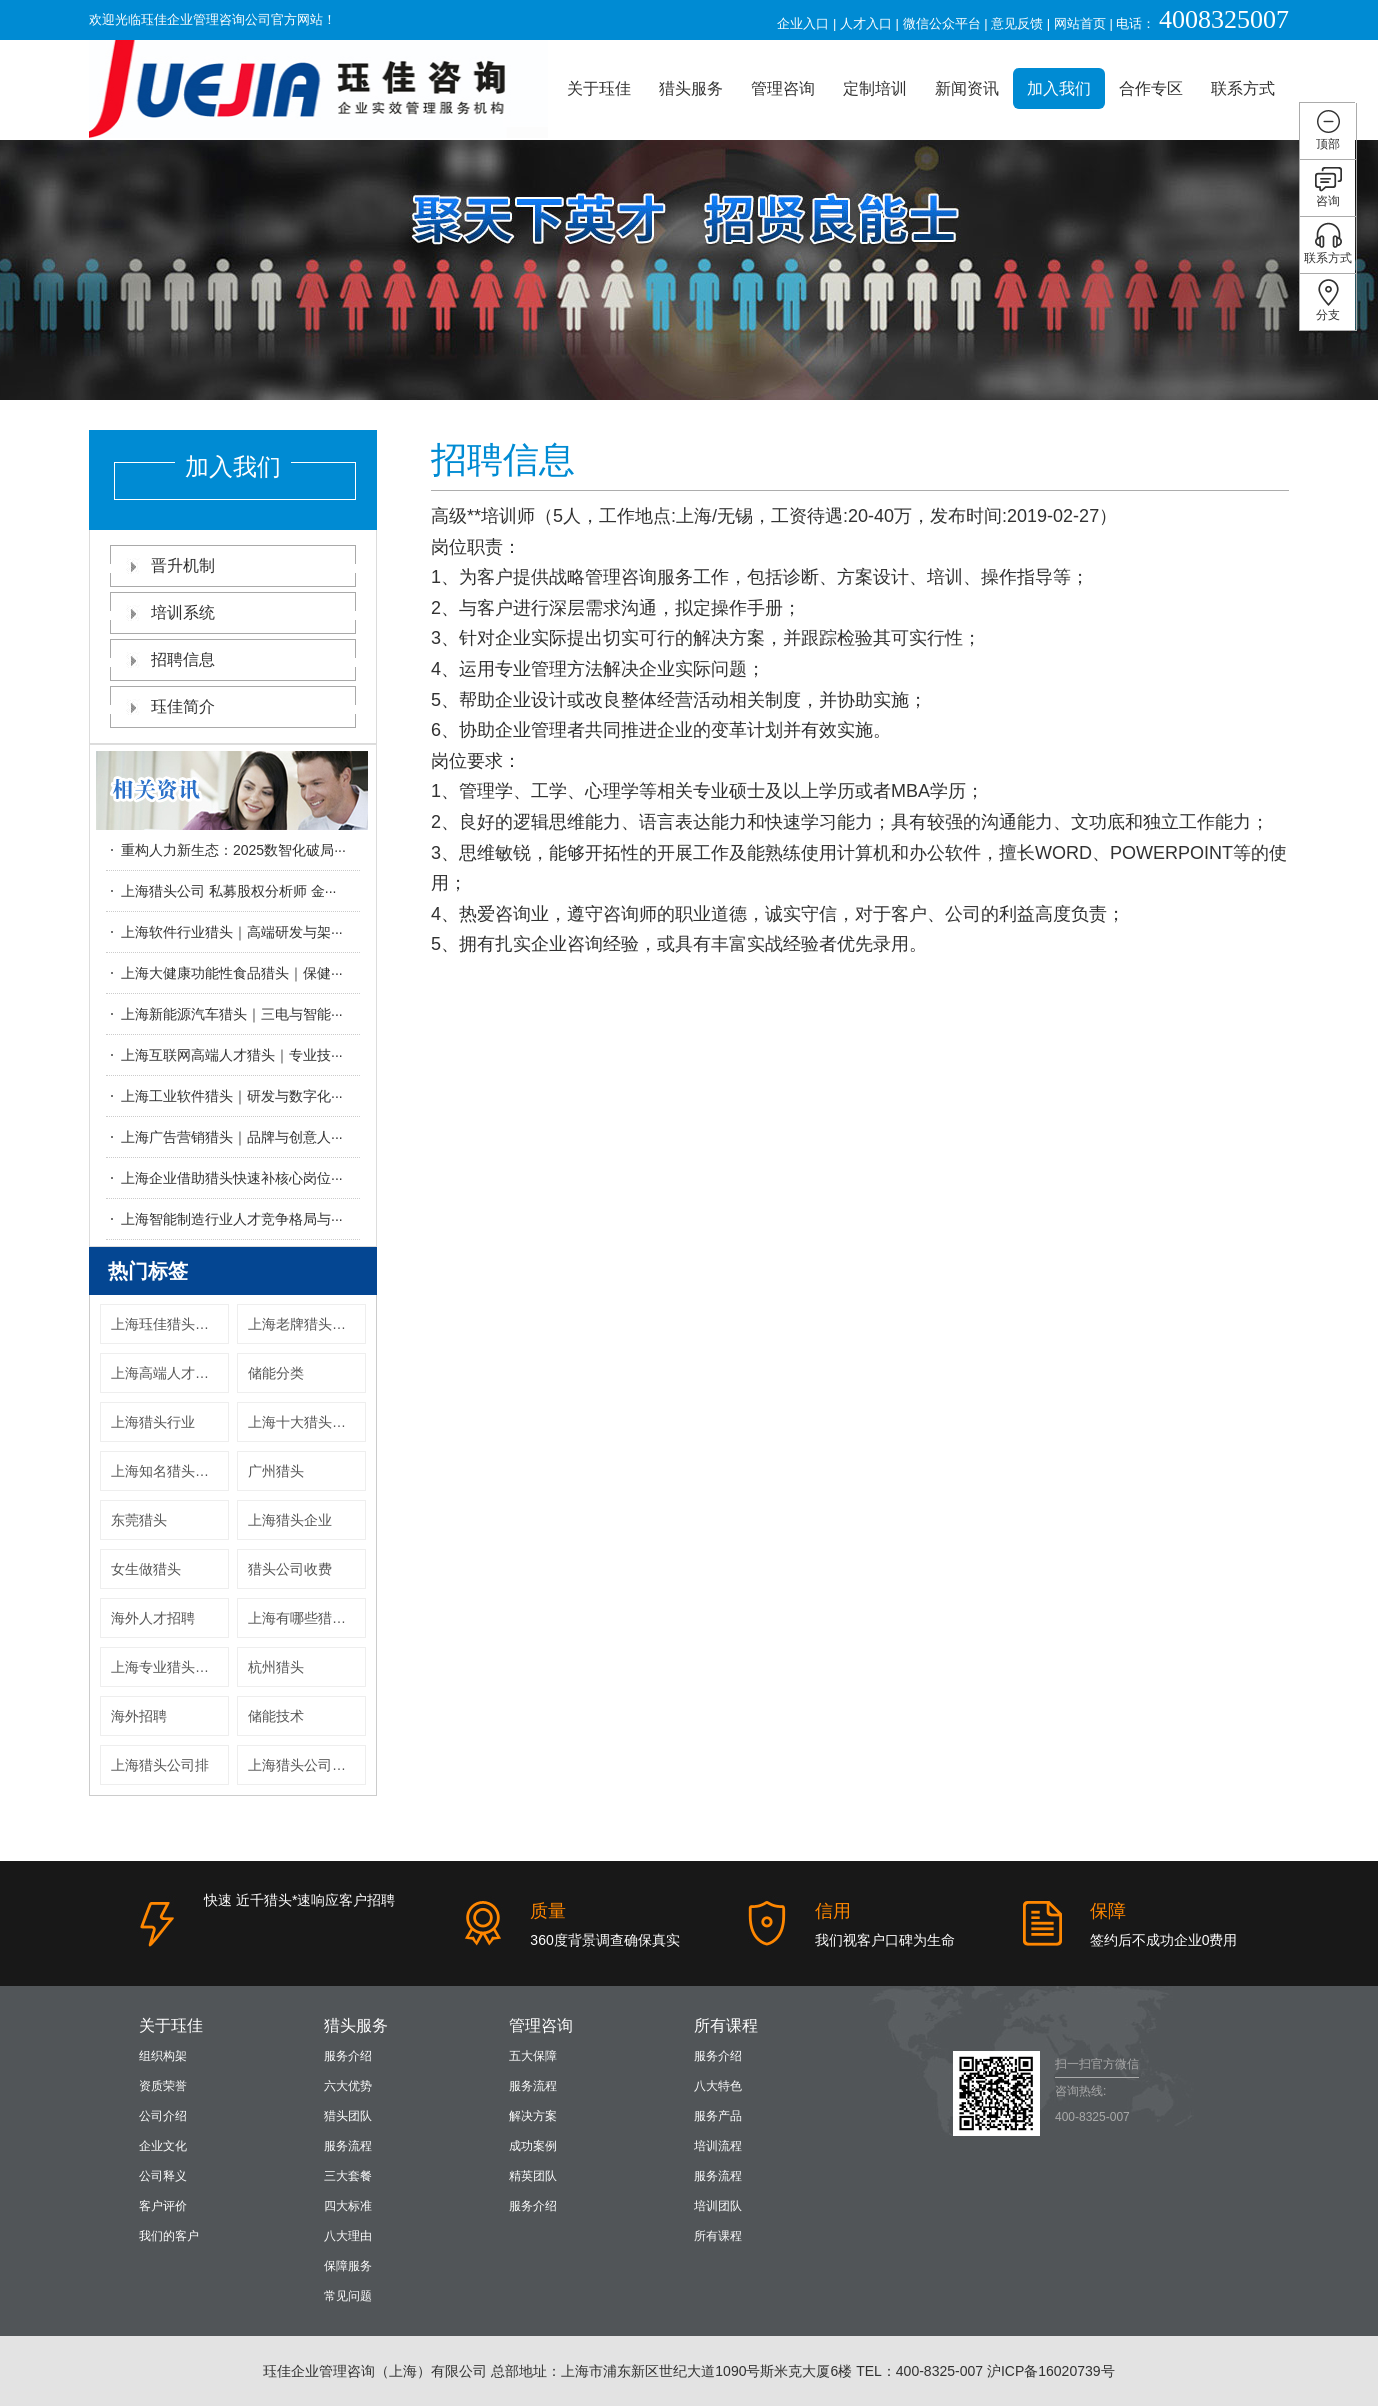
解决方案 (533, 2116)
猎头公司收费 (290, 1569)
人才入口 (866, 23)
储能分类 (276, 1373)
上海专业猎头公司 (167, 1667)
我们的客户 (169, 2236)
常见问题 (348, 2296)
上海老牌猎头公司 (304, 1324)
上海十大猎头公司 (304, 1422)
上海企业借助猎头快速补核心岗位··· (232, 1178)
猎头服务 (691, 88)
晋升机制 (233, 565)
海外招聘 (139, 1716)
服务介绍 (348, 2056)
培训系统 (233, 612)
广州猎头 (276, 1471)
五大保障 (533, 2056)
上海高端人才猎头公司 (170, 1373)
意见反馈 (1017, 23)
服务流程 (348, 2146)
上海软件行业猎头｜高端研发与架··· (232, 932)
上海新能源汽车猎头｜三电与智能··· (232, 1014)
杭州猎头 (276, 1667)
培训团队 (718, 2206)
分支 (1328, 300)
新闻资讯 (967, 88)
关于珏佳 (599, 88)
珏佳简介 (233, 706)
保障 (1108, 1911)
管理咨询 (783, 88)
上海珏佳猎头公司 (167, 1324)
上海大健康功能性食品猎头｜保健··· (232, 973)
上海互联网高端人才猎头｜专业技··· (232, 1055)
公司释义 (163, 2176)
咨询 (1328, 186)
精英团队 (533, 2176)
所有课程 (726, 2025)
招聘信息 (233, 659)
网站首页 (1080, 23)
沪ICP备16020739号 (1051, 2371)
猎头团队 (348, 2116)
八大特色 (718, 2086)
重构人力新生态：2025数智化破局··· (233, 850)
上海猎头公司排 (160, 1765)
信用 (833, 1911)
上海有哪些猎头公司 (307, 1618)
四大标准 (348, 2206)
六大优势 (348, 2086)
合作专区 (1151, 88)
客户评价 (163, 2206)
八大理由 (348, 2236)
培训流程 (718, 2146)
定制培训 (875, 88)
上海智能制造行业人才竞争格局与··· (232, 1219)
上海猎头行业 (153, 1422)
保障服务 (348, 2266)
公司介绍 (163, 2116)
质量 (548, 1911)
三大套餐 (348, 2176)
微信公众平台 (942, 23)
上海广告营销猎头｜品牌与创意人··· (232, 1137)
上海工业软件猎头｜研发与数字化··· (232, 1096)
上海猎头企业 (290, 1520)
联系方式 (1243, 88)
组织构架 (163, 2056)
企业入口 (803, 23)
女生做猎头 (146, 1569)
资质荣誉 (163, 2086)
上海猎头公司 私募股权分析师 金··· (228, 891)
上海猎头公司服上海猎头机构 (307, 1765)
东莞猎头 (139, 1520)
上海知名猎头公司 (167, 1471)
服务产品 (718, 2116)
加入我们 (1059, 88)
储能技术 (276, 1716)
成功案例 (533, 2146)
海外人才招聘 (153, 1618)
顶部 (1328, 129)
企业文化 (163, 2146)
